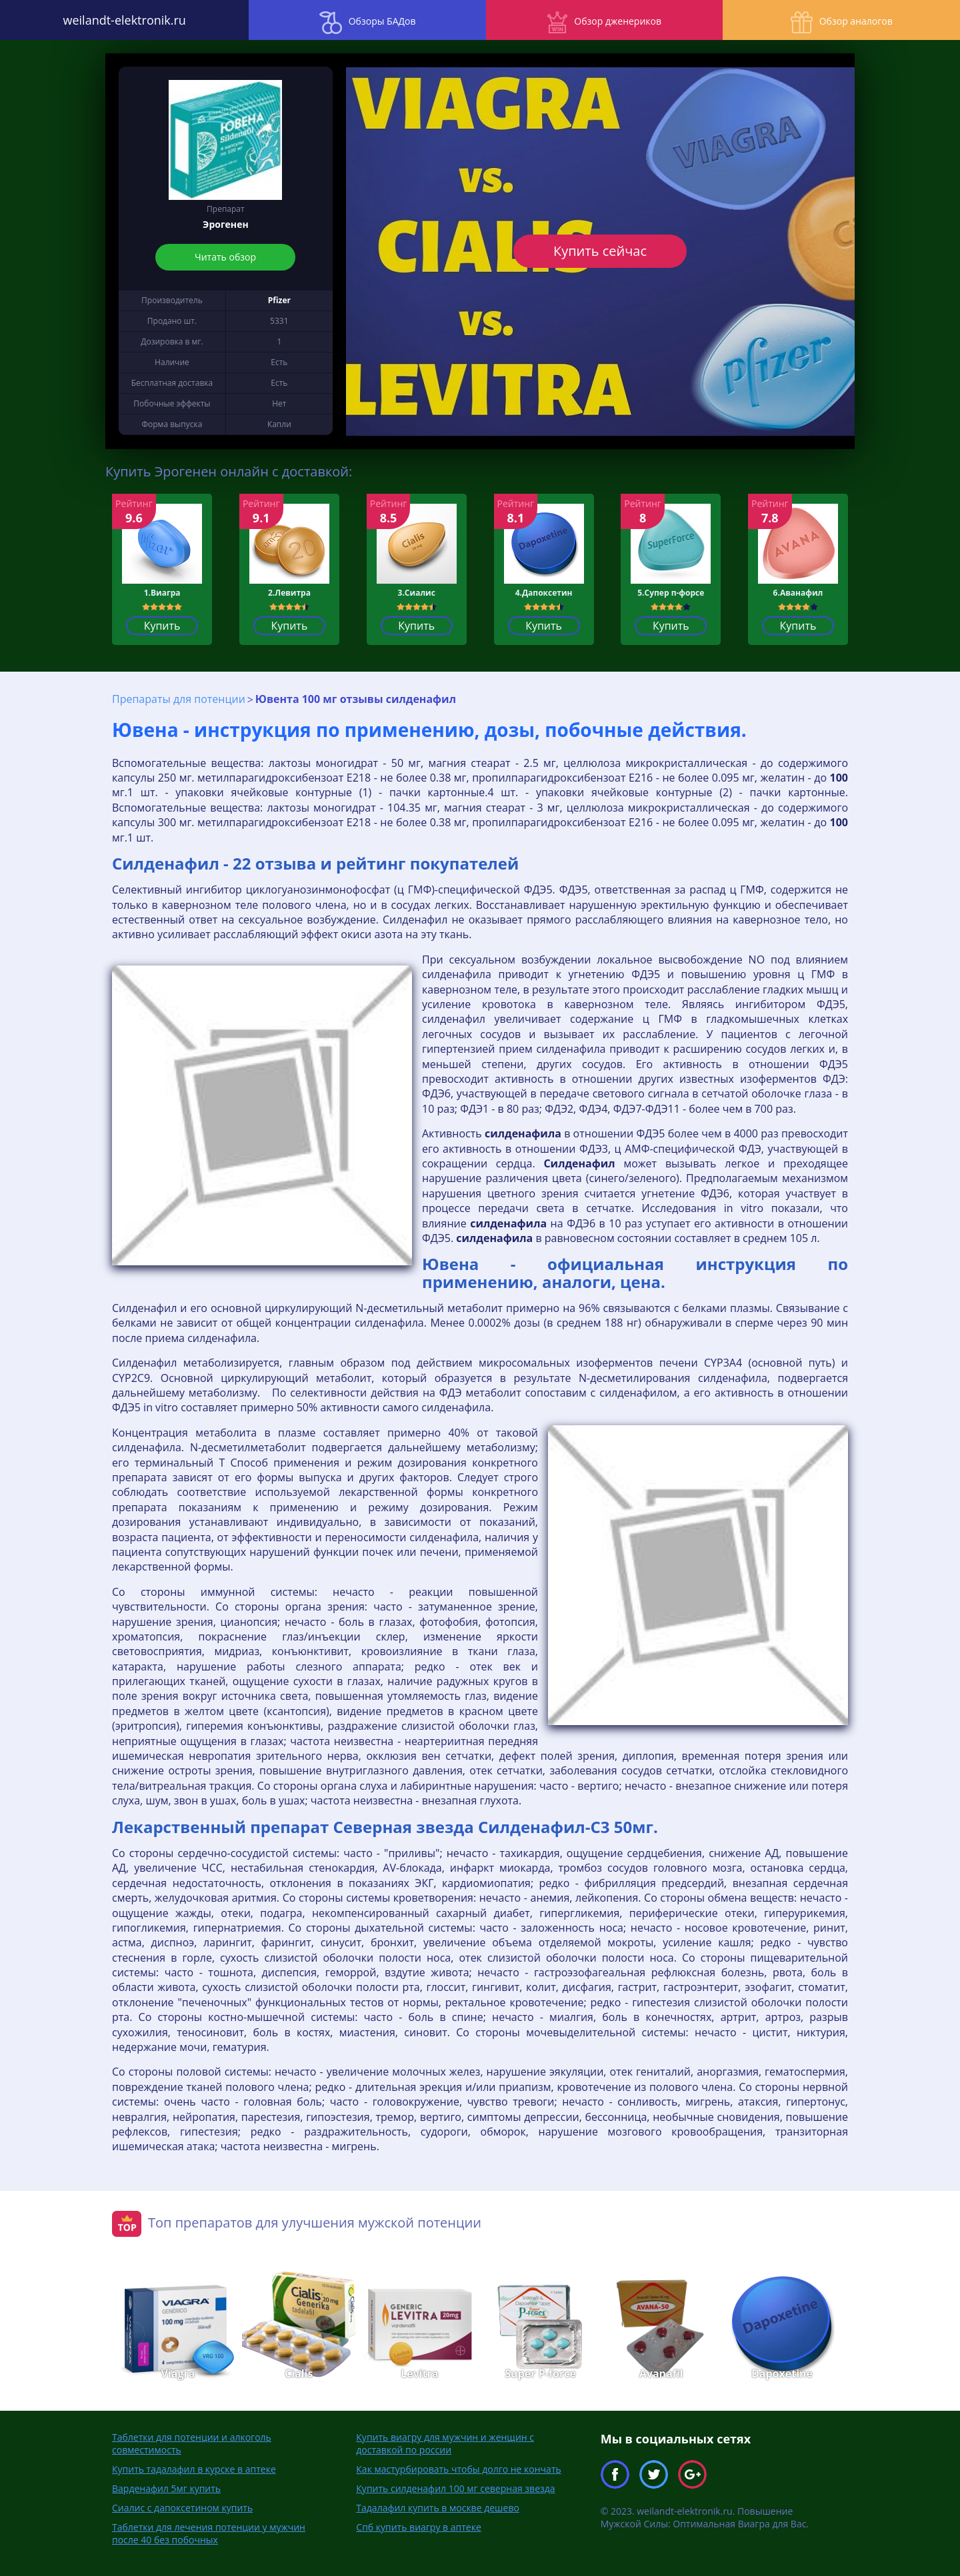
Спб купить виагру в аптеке (418, 2527)
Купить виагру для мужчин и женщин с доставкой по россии (445, 2443)
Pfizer (279, 300)
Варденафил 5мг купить (166, 2488)
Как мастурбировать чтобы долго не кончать (458, 2469)
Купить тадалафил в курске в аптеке (194, 2469)
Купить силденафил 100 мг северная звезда (455, 2488)
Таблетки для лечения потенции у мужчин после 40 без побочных (208, 2533)
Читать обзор (225, 257)
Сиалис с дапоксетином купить (182, 2507)
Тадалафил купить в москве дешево (437, 2507)
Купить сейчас (600, 251)
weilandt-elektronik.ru (120, 20)
